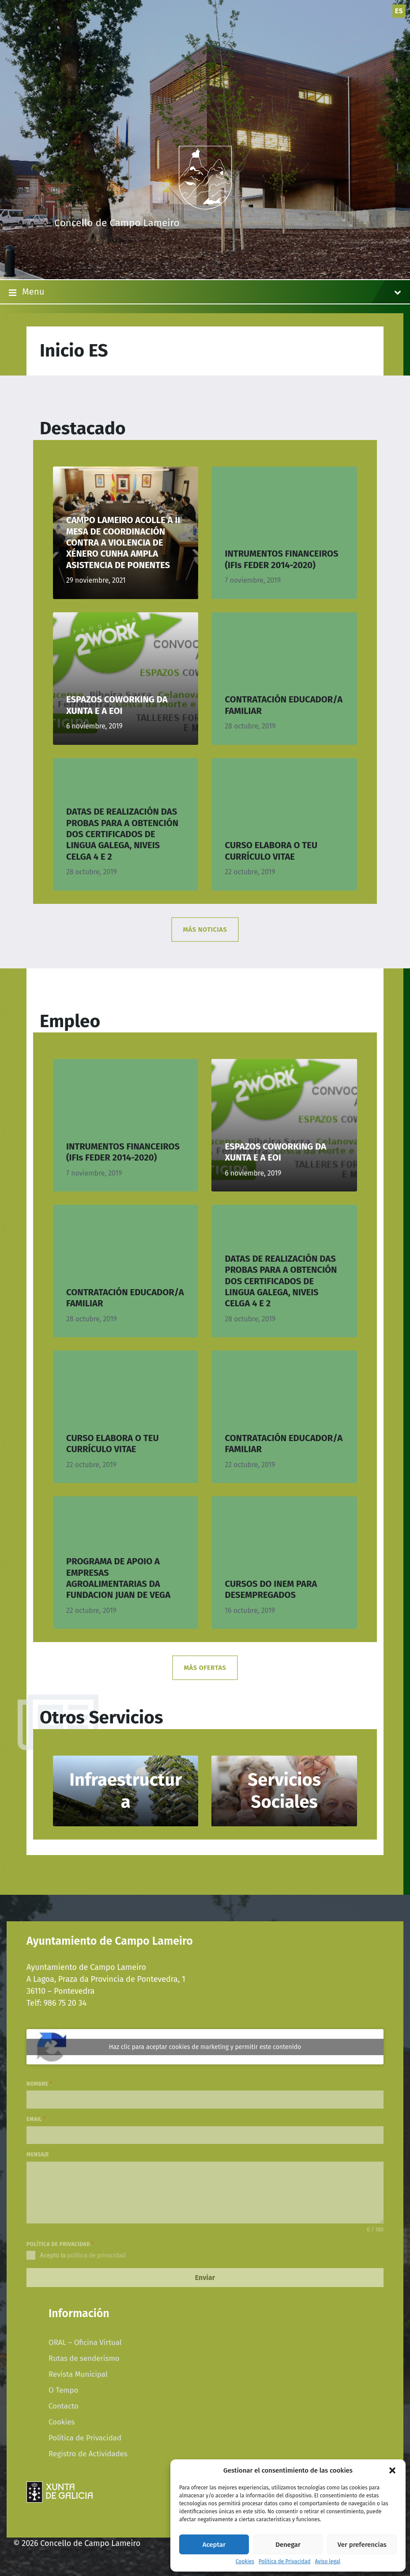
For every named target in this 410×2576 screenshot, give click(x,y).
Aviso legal (327, 2562)
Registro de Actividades (88, 2453)
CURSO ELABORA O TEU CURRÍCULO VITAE (271, 850)
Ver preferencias (362, 2545)
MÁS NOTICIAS (205, 929)
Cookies (245, 2562)
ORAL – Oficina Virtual (85, 2342)
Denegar (288, 2545)
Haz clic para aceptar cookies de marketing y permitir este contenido (205, 2047)
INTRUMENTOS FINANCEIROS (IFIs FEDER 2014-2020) (281, 559)
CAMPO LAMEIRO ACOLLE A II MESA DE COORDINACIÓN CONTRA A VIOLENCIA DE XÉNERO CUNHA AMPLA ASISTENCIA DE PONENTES (123, 542)
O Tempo (63, 2390)
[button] (392, 2470)
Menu (205, 292)
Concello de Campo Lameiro (117, 223)
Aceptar (214, 2545)
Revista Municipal (78, 2374)
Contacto (64, 2405)
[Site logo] (205, 207)
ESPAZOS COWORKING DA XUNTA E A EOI (117, 705)
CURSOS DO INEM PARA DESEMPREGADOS (271, 1589)
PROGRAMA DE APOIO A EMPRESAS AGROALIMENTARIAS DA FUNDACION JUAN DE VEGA (118, 1578)
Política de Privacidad (284, 2562)
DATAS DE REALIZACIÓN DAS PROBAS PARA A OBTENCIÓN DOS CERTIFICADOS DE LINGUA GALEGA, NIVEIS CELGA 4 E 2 (122, 833)
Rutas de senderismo (84, 2358)
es (399, 11)
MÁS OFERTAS (205, 1668)
